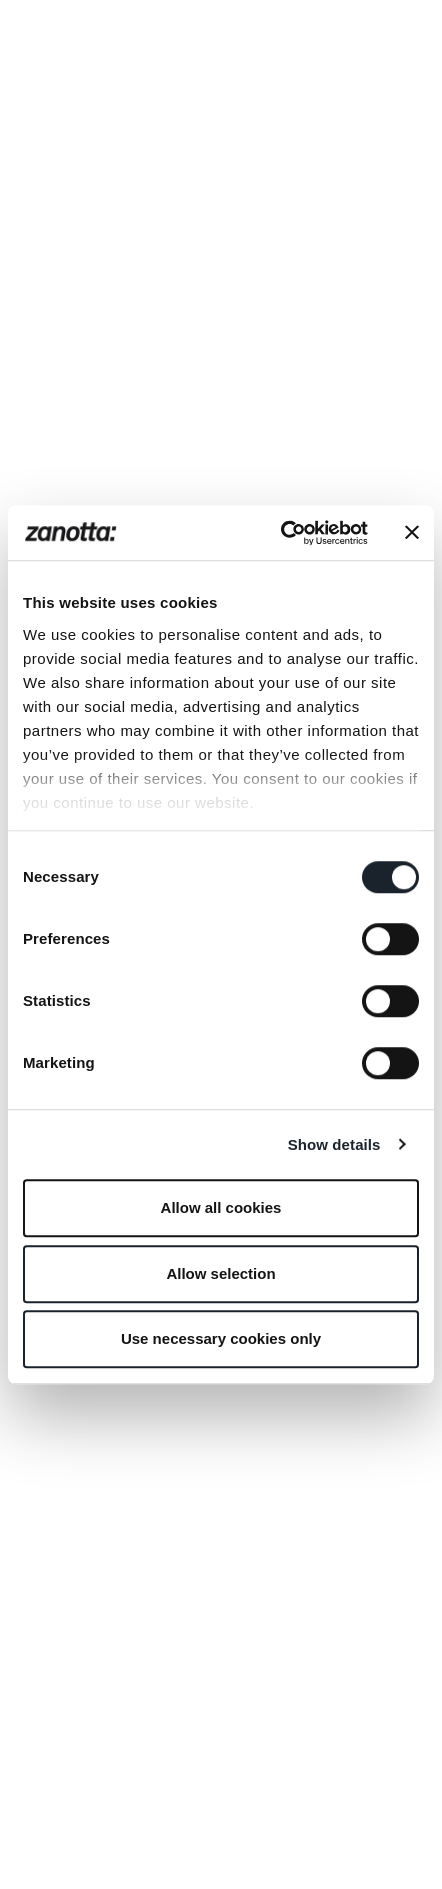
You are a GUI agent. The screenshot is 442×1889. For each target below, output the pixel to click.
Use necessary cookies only (221, 1338)
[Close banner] (412, 533)
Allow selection (220, 1273)
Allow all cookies (221, 1207)
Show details (334, 1144)
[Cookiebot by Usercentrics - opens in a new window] (281, 533)
